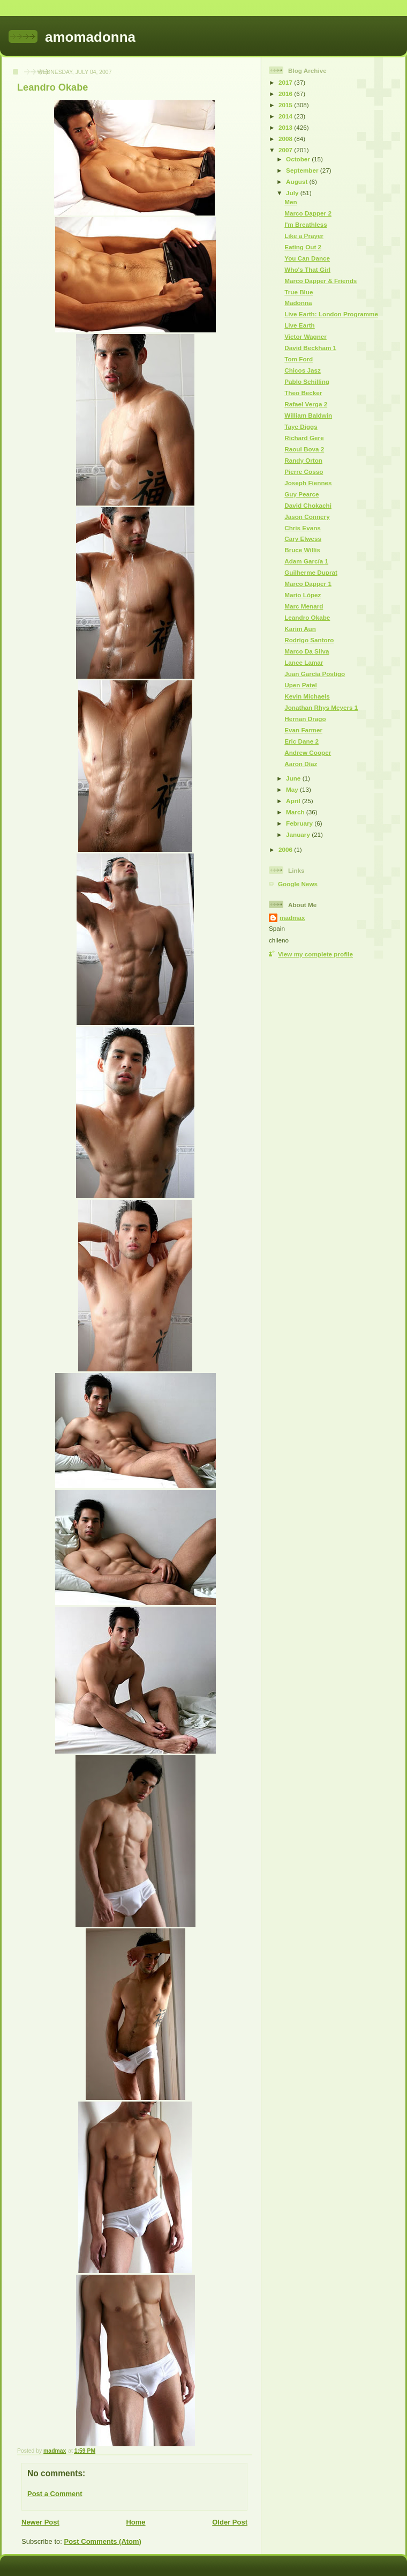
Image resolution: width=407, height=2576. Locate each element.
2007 (286, 149)
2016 (286, 93)
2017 (286, 82)
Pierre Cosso (303, 471)
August (298, 181)
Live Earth (299, 325)
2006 (286, 849)
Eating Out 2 (302, 246)
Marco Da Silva (306, 651)
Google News (298, 883)
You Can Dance (307, 258)
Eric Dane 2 (301, 741)
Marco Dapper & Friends (320, 280)
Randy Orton (303, 460)
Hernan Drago (305, 718)
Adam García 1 (306, 561)
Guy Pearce (301, 494)
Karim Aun (300, 628)
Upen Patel (300, 684)
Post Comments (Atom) (102, 2541)
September (303, 170)
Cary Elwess (302, 538)
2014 (286, 116)
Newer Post (40, 2522)
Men (290, 201)
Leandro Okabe (307, 617)
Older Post (229, 2522)
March (296, 811)
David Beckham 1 (310, 347)
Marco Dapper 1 (307, 583)
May (293, 789)
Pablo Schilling (306, 381)
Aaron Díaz (300, 763)
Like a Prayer (303, 235)
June (294, 778)
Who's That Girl (307, 269)
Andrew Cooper (307, 752)
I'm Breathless (305, 224)
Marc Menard (303, 606)
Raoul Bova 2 (304, 449)
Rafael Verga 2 (305, 403)
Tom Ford (298, 358)
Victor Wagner (305, 336)
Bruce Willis (302, 549)
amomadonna (90, 37)
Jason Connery (306, 516)
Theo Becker (303, 392)
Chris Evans (302, 527)
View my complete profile (315, 954)
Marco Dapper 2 (307, 213)
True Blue (298, 291)
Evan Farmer (303, 729)
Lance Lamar (303, 662)
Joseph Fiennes (307, 482)
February (300, 823)
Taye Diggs (300, 426)
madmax (292, 917)
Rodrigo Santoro (309, 639)
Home (135, 2522)
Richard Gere (303, 437)
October (299, 158)
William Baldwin (308, 415)
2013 (286, 127)
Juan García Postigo (314, 673)
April (294, 800)
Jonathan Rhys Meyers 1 (321, 707)
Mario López (302, 594)
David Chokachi (307, 505)
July (293, 192)
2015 (286, 104)
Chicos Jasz (302, 370)
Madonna (298, 302)
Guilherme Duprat (310, 572)
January (299, 834)
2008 (286, 138)
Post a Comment (54, 2494)
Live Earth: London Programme (331, 313)
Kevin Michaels (306, 696)
